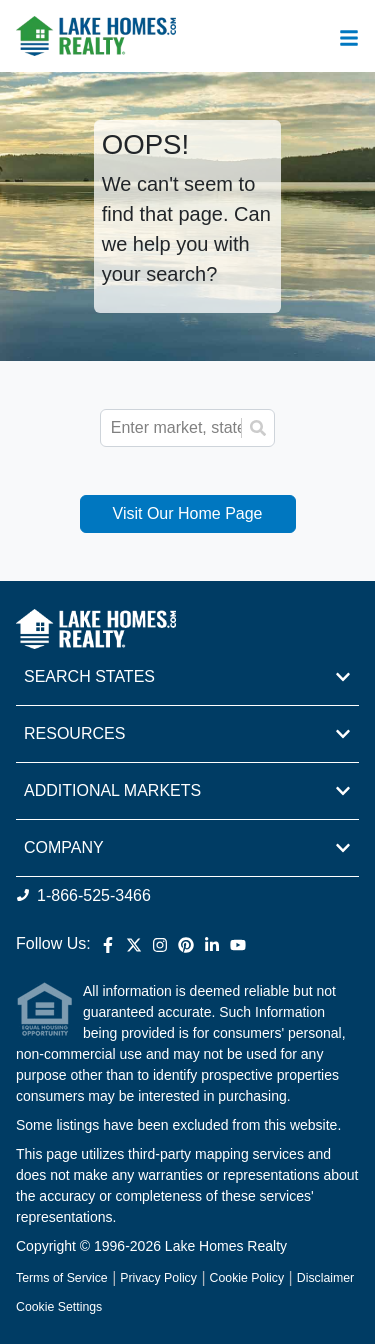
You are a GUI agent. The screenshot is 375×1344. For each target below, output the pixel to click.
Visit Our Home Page (188, 513)
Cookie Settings (59, 1307)
